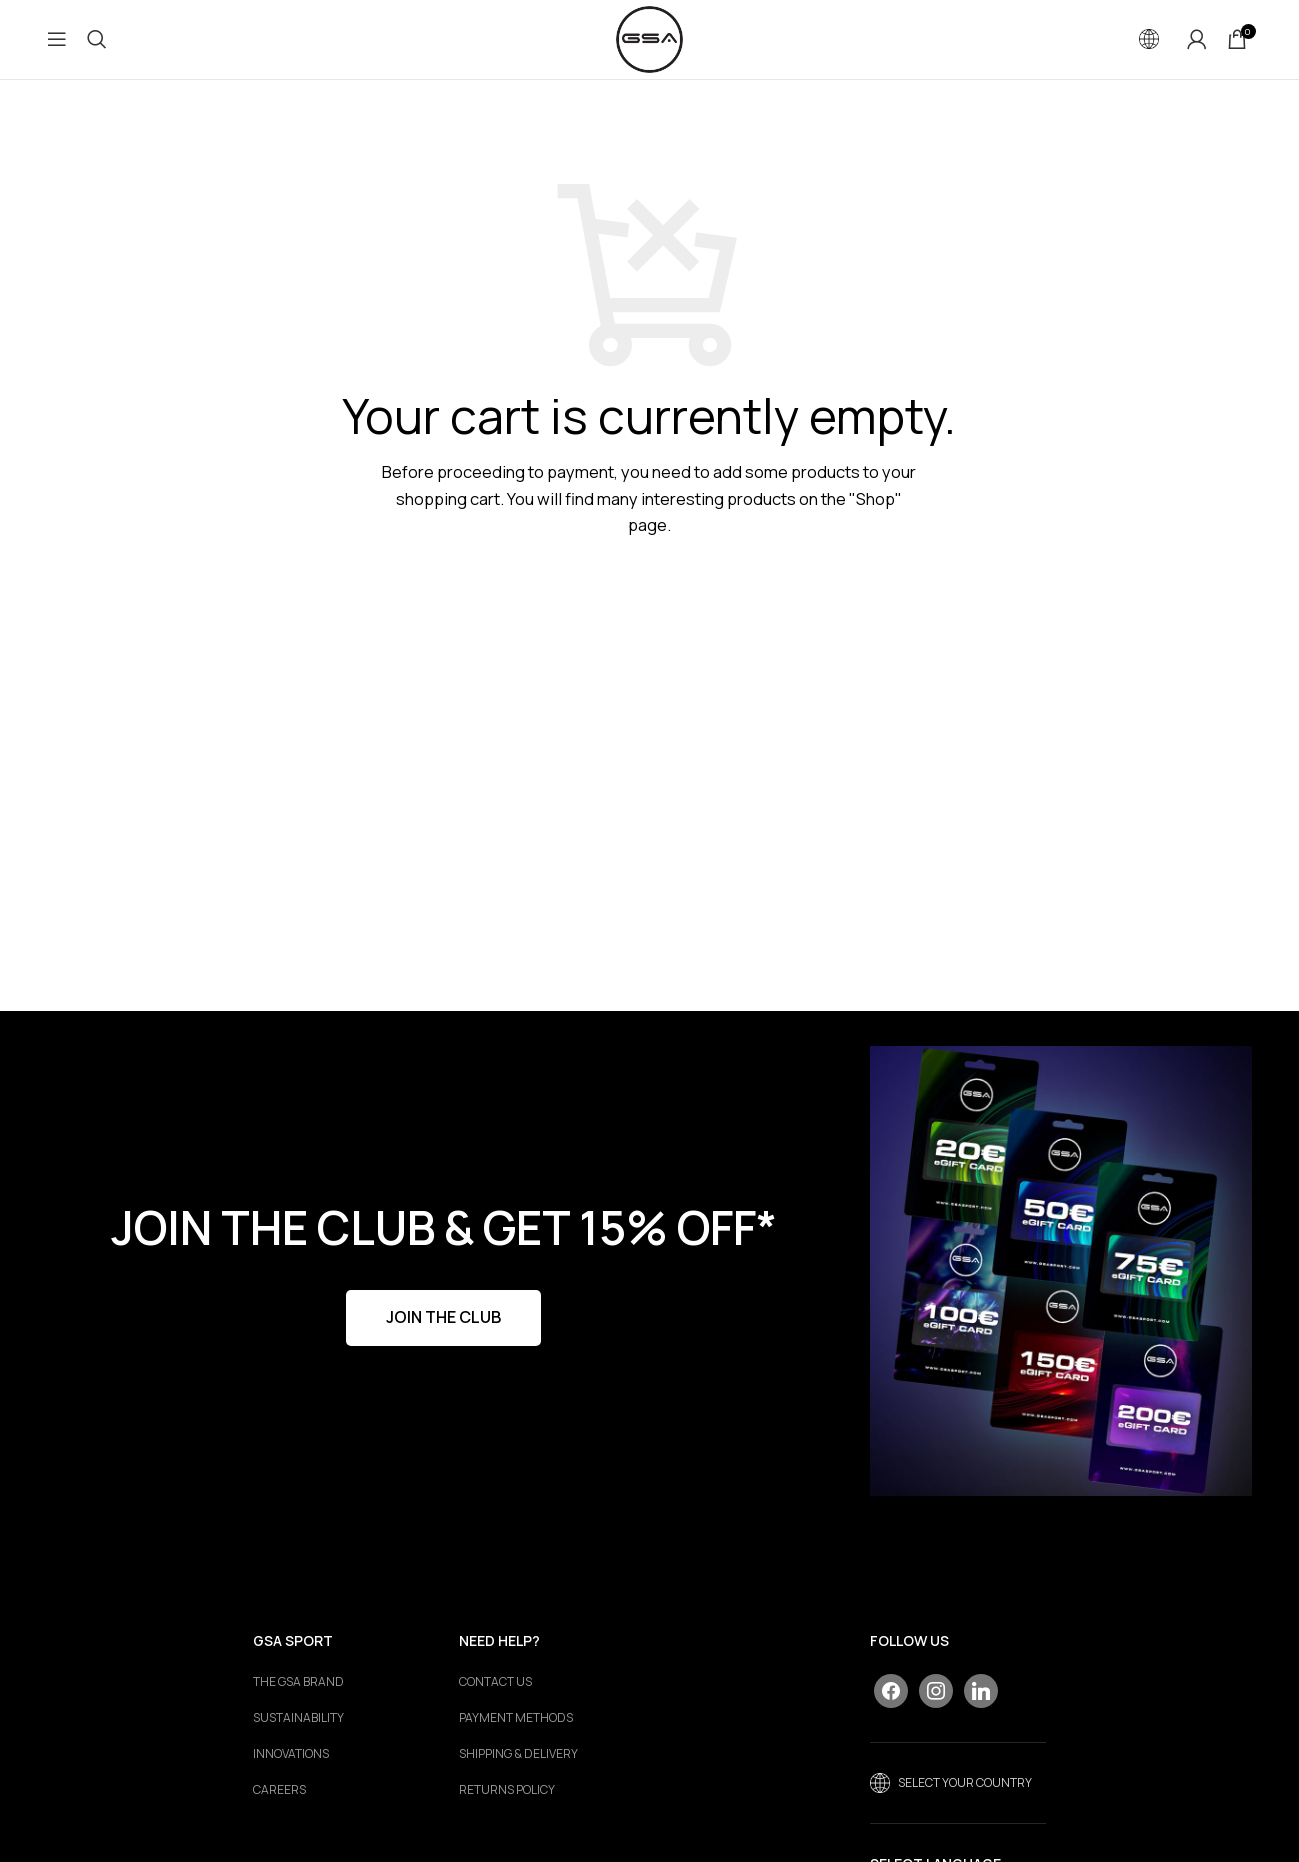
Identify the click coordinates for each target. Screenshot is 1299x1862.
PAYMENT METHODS (516, 1720)
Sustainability (298, 1720)
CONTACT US (495, 1684)
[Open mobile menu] (57, 40)
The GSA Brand (298, 1684)
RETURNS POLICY (507, 1792)
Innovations (291, 1756)
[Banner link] (1060, 1272)
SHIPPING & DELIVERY (518, 1756)
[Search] (97, 40)
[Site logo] (650, 38)
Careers (279, 1792)
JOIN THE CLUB (443, 1319)
